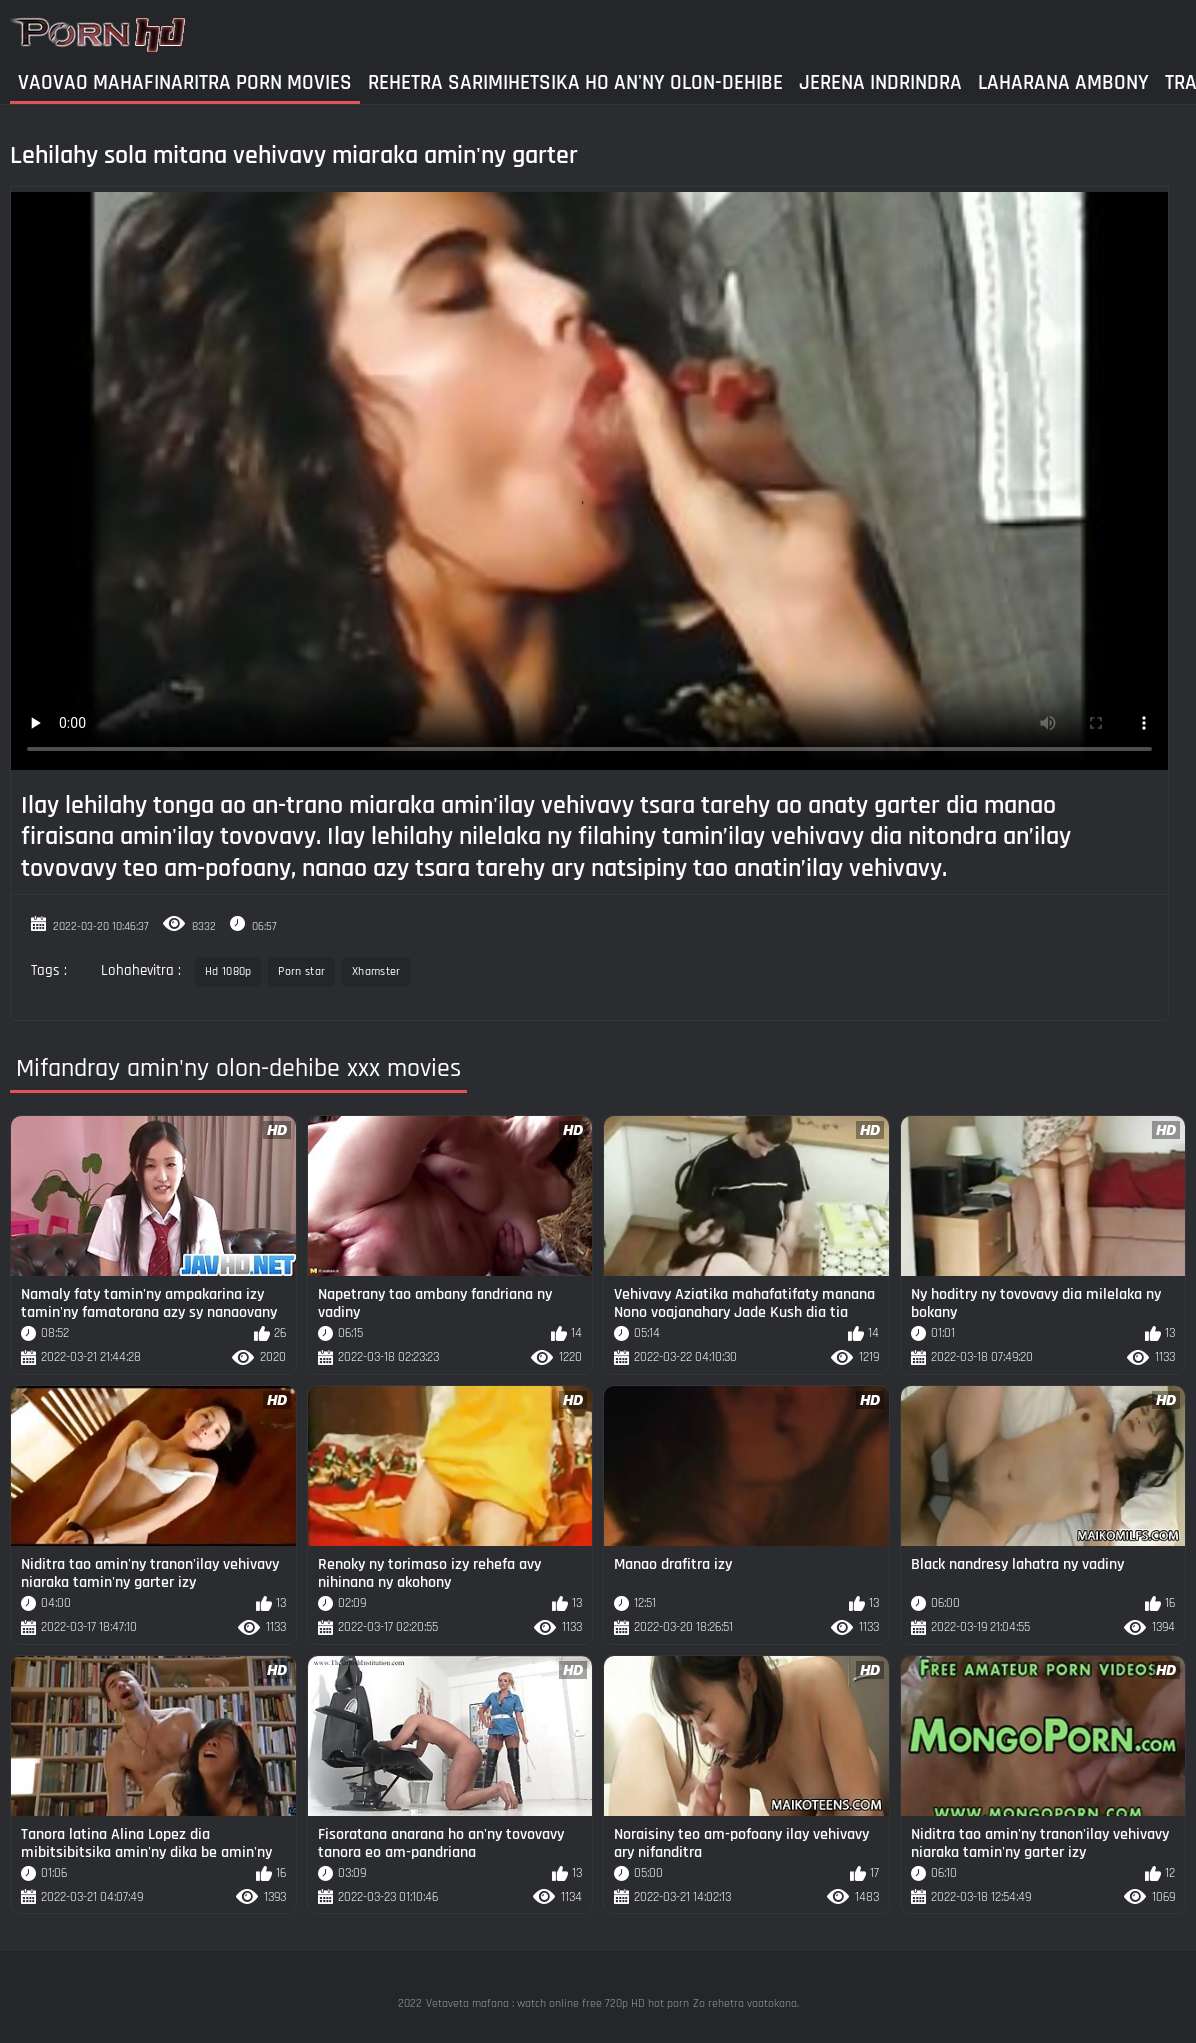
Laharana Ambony (1063, 82)
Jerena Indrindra (880, 82)
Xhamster (376, 971)
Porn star (301, 971)
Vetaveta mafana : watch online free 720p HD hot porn (557, 2003)
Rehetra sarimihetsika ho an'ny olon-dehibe (575, 82)
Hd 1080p (228, 971)
